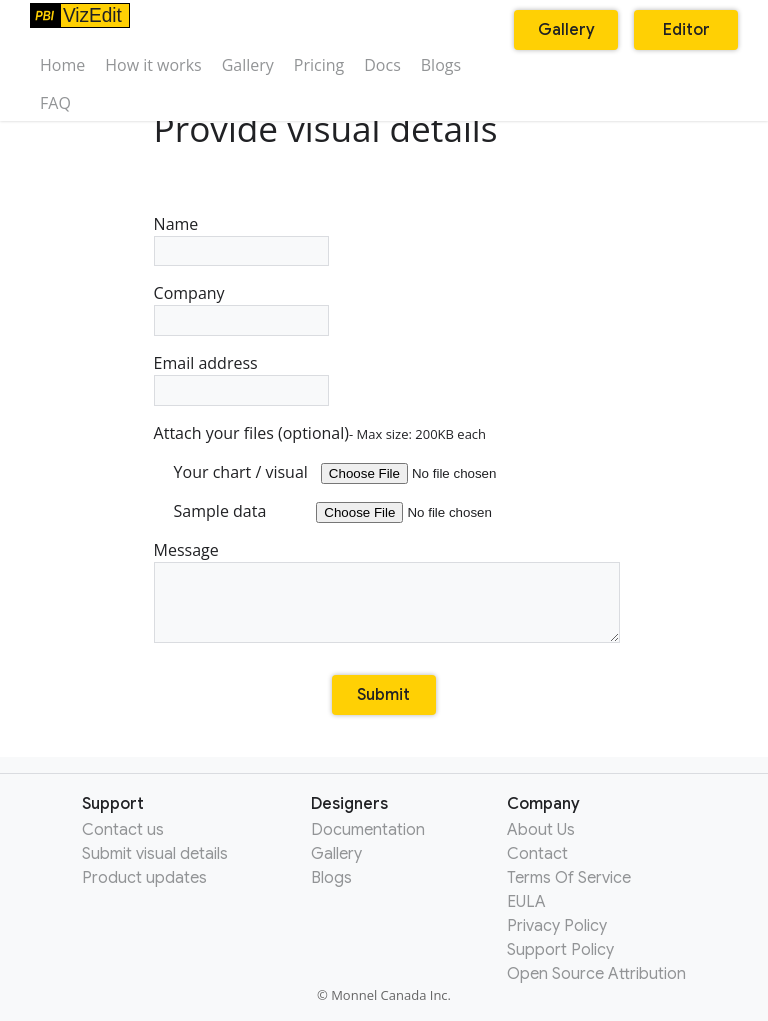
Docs (382, 65)
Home (62, 65)
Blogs (441, 65)
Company (241, 309)
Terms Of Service (569, 878)
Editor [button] (686, 30)
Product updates (144, 878)
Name (241, 240)
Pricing (319, 65)
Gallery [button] (566, 30)
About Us (541, 830)
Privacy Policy (557, 926)
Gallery (248, 65)
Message (384, 591)
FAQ (55, 103)
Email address (241, 379)
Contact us (123, 830)
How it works (153, 65)
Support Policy (560, 950)
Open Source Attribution (596, 974)
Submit (383, 695)
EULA (526, 902)
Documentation (368, 830)
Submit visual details (155, 854)
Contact (537, 854)
